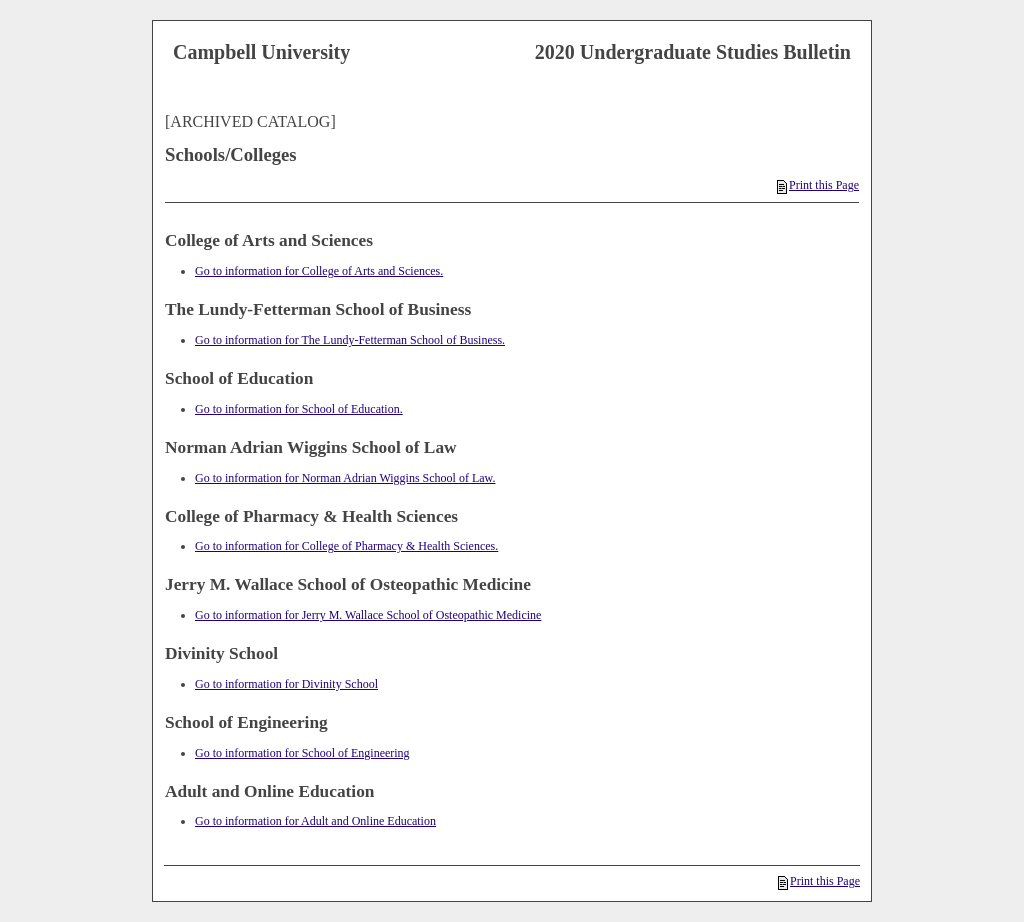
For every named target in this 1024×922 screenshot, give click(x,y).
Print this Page (818, 185)
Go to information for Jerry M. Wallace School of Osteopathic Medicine (368, 615)
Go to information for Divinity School (286, 684)
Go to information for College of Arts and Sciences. (319, 271)
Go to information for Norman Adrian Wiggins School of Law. (345, 478)
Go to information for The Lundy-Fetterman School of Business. (350, 340)
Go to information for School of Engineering (302, 753)
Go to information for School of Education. (299, 409)
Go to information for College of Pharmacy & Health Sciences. (346, 546)
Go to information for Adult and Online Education (315, 821)
